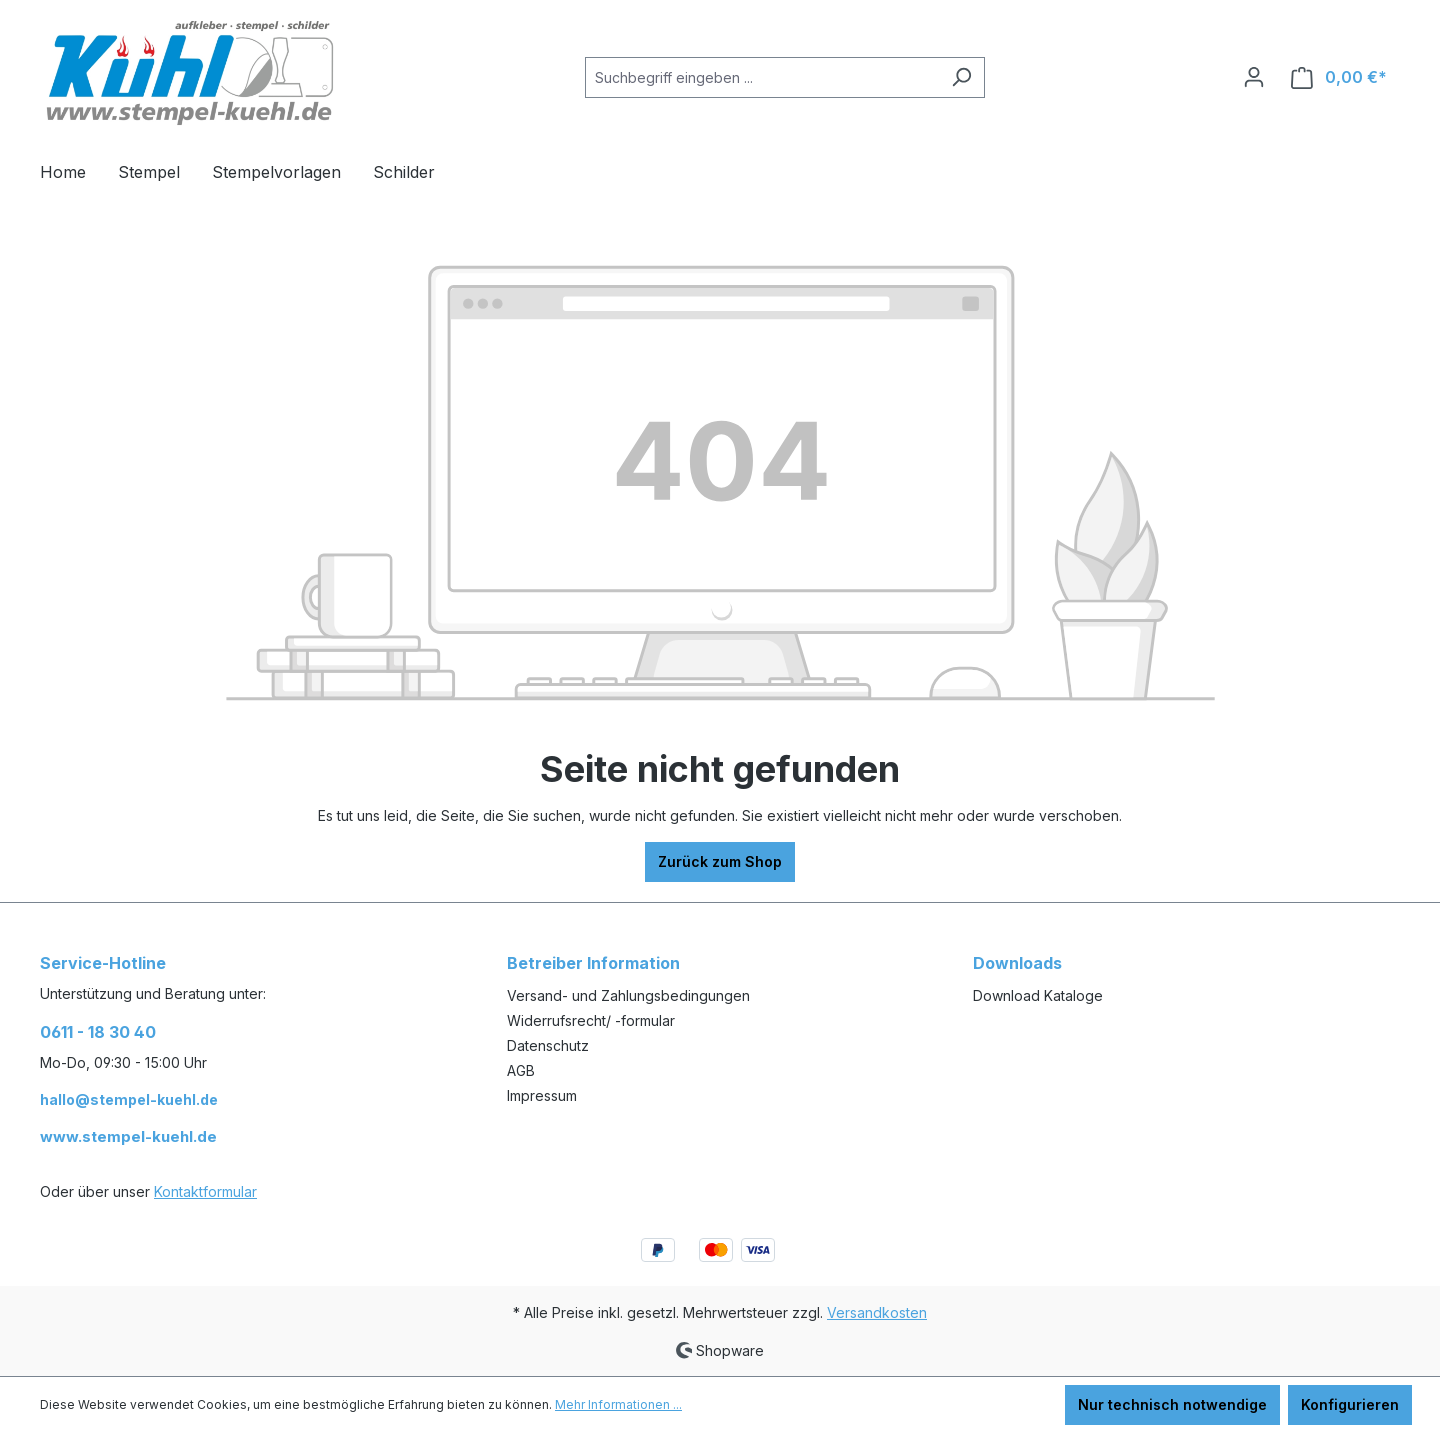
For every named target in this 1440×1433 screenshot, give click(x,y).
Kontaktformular (205, 1191)
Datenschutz (548, 1045)
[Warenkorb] (1339, 77)
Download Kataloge (1038, 995)
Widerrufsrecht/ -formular (591, 1020)
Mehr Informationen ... (618, 1404)
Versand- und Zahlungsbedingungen (628, 995)
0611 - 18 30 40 (98, 1032)
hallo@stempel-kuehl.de (129, 1099)
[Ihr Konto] (1254, 77)
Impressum (542, 1095)
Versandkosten (877, 1312)
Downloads (1017, 963)
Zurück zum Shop (720, 861)
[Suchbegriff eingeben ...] (762, 77)
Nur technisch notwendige (1172, 1404)
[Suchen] (961, 77)
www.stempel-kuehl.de (128, 1136)
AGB (521, 1070)
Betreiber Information (593, 963)
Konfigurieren (1350, 1404)
